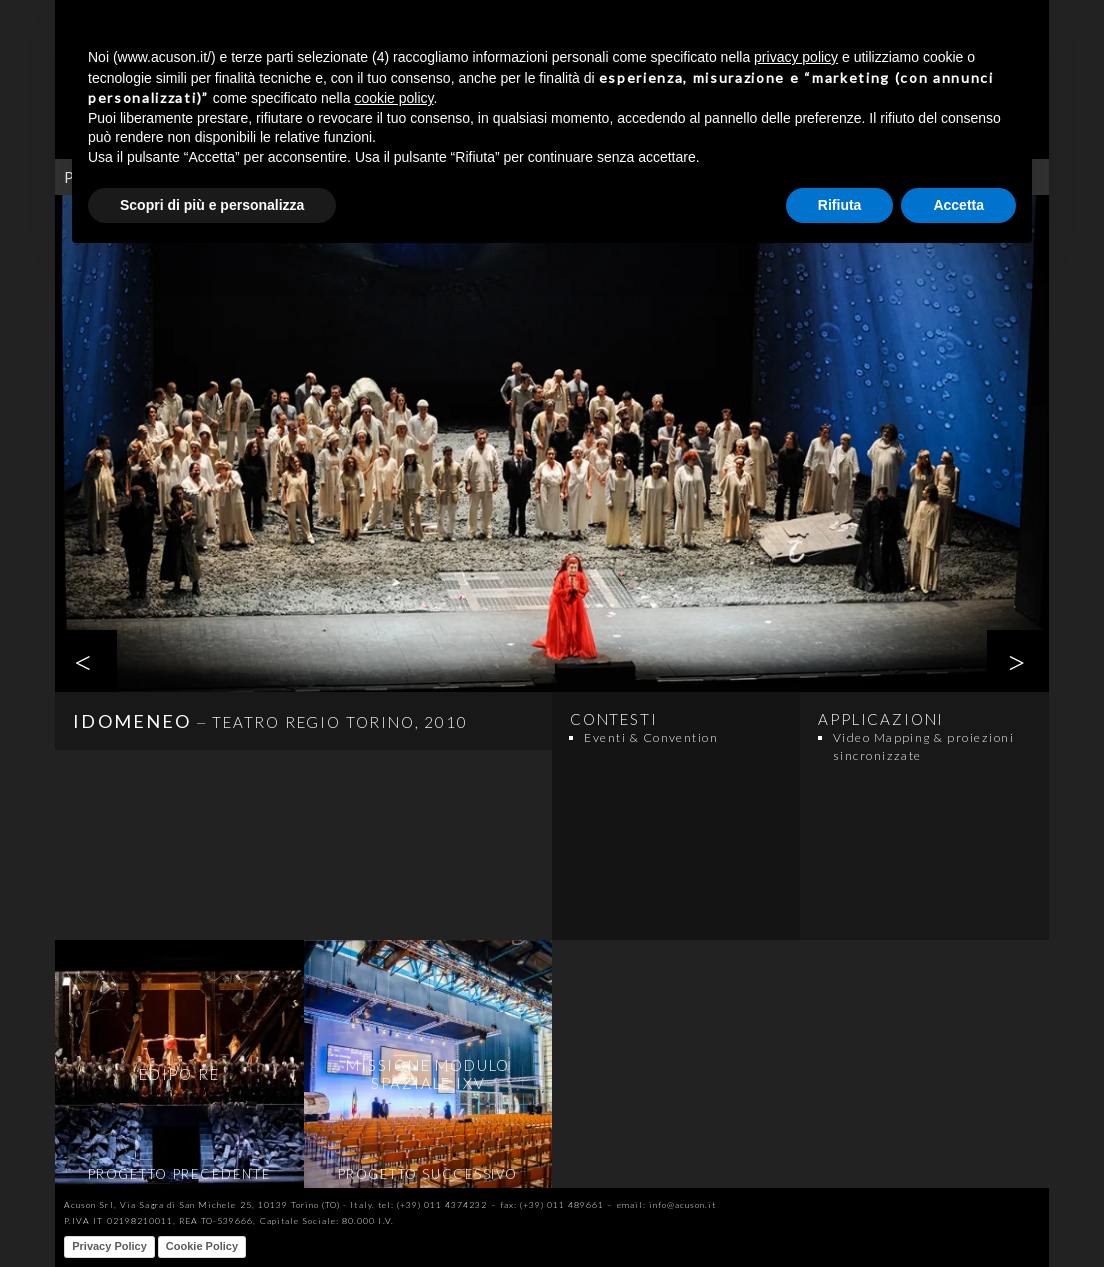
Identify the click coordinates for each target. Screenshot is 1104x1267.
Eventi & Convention (651, 737)
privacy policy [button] (796, 57)
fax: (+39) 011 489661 (552, 1204)
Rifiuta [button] (840, 205)
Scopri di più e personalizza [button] (212, 205)
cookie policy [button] (393, 98)
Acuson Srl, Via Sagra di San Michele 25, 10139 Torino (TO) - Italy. (219, 1204)
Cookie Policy (202, 1246)
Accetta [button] (958, 205)
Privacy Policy (109, 1246)
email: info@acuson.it (667, 1204)
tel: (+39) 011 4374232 (433, 1204)
